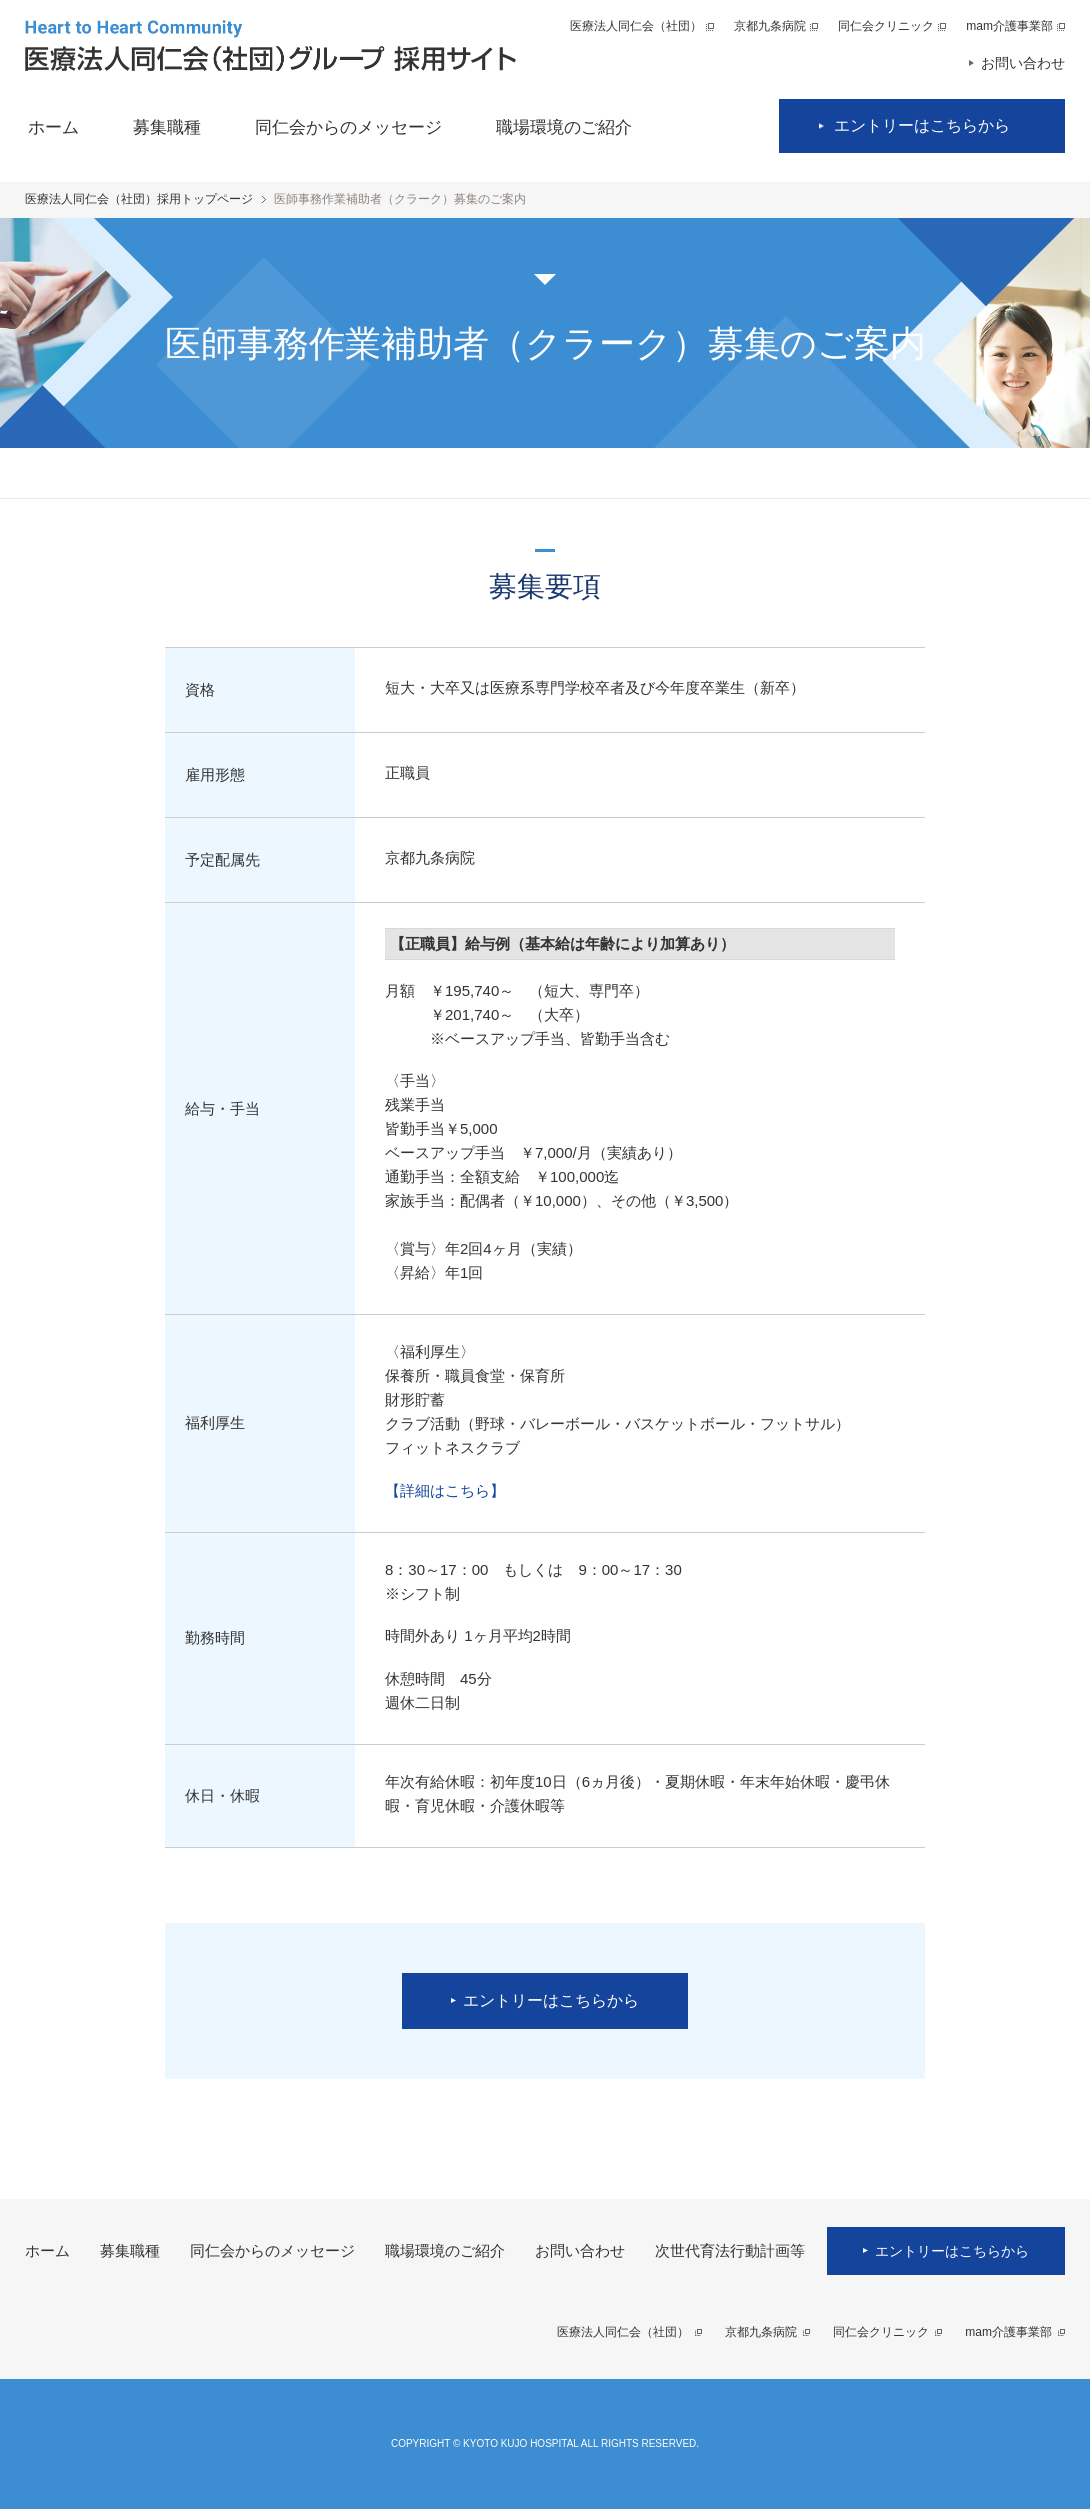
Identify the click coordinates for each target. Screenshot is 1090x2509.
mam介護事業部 (1009, 26)
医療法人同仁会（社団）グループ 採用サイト (270, 45)
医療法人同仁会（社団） (636, 26)
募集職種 (167, 127)
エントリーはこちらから (922, 125)
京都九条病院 (770, 26)
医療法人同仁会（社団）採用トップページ (139, 199)
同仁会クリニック (886, 26)
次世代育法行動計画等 (730, 2250)
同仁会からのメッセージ (348, 127)
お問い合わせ (1023, 63)
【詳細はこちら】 (445, 1490)
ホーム (53, 127)
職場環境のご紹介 (564, 127)
